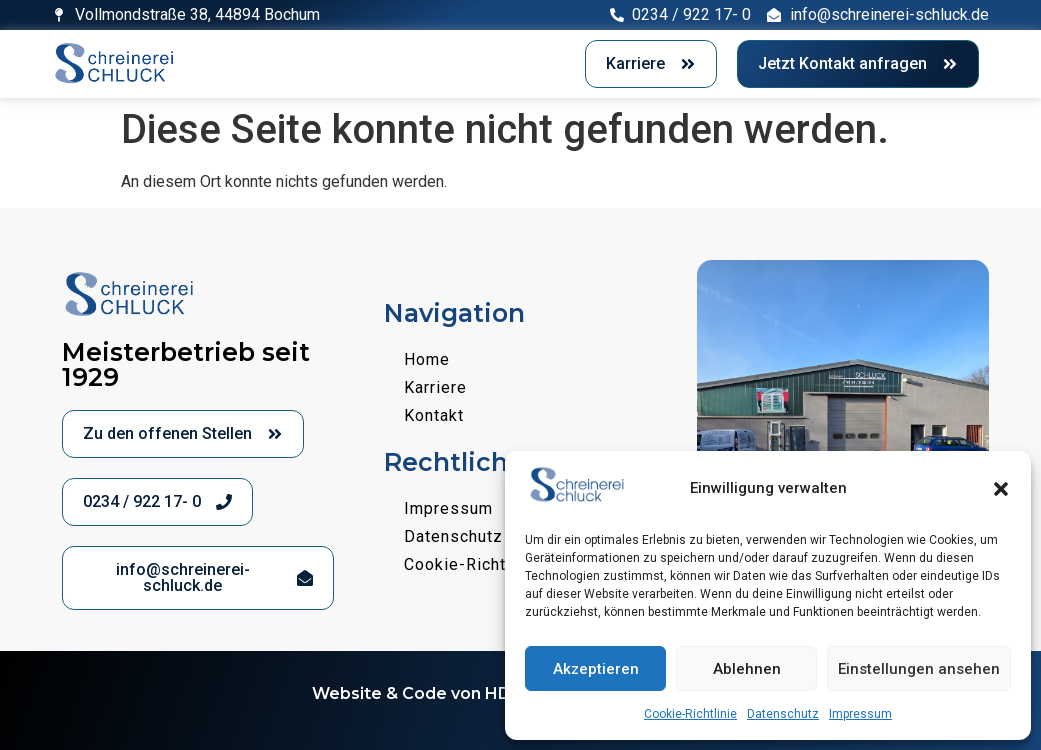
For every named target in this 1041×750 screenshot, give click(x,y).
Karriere (435, 387)
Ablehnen (747, 669)
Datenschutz (783, 714)
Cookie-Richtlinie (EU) (491, 564)
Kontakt (434, 415)
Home (427, 359)
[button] (1001, 489)
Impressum (860, 714)
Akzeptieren (596, 669)
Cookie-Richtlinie (690, 714)
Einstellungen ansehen (919, 669)
